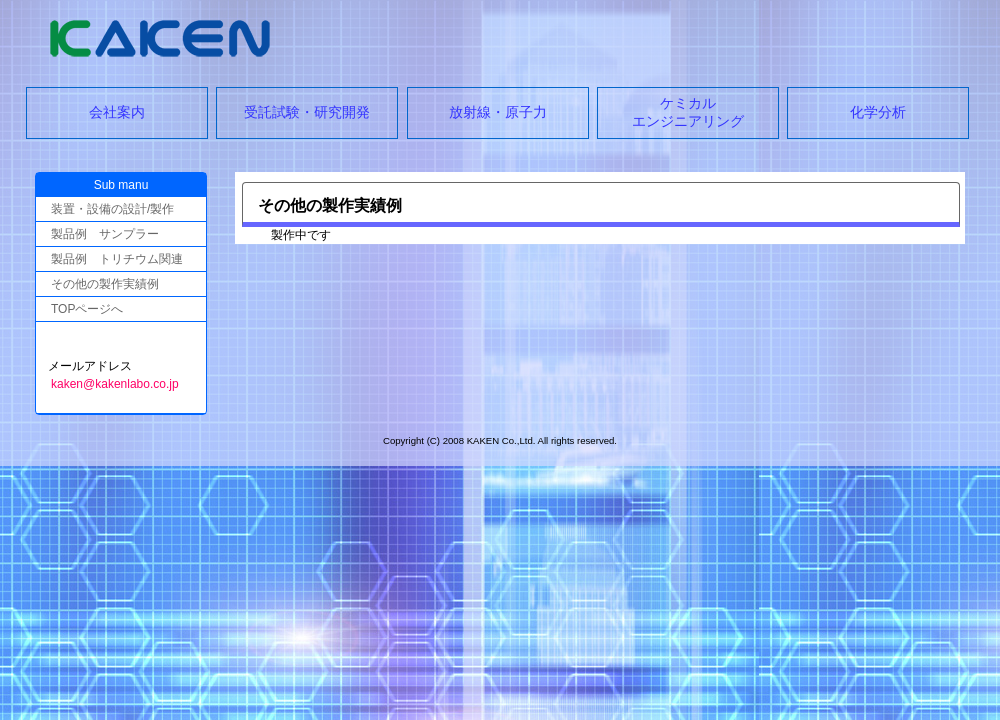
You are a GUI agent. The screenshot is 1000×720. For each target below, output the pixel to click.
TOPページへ (87, 309)
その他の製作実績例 (105, 284)
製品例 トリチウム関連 (117, 259)
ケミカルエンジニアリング (688, 112)
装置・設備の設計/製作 (112, 209)
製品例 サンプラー (105, 234)
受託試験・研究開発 (307, 112)
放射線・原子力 (498, 112)
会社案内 (117, 112)
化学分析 (878, 112)
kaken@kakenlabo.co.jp (115, 384)
